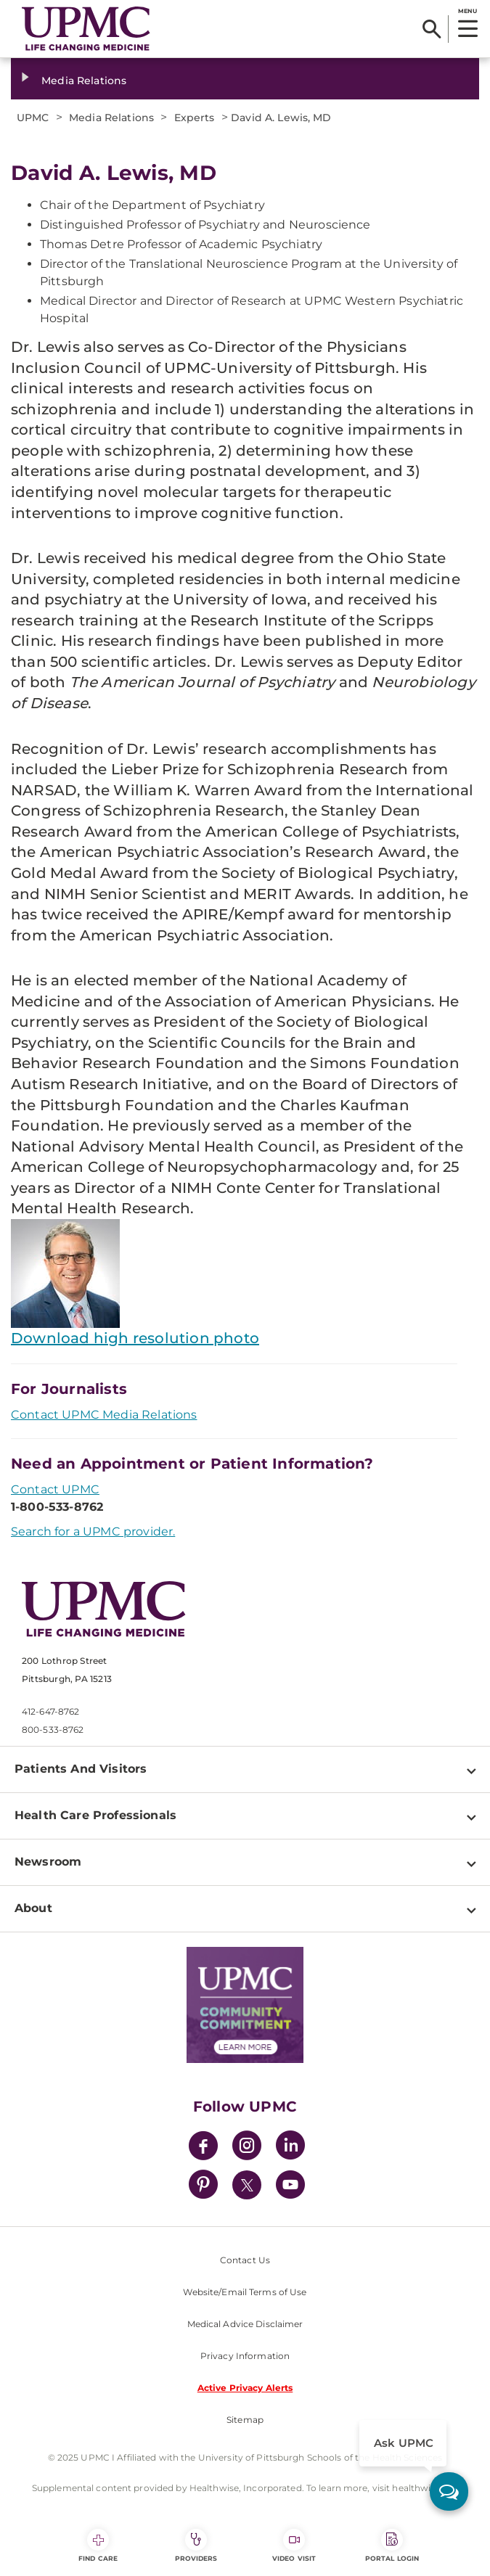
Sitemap (245, 2419)
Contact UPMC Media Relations (104, 1415)
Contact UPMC (55, 1489)
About (33, 1908)
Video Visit (294, 2545)
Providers (196, 2545)
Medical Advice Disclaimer (245, 2323)
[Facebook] (203, 2147)
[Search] (431, 29)
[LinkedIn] (290, 2147)
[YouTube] (290, 2186)
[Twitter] (246, 2184)
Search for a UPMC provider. (93, 1531)
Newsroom (48, 1862)
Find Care (98, 2545)
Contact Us (245, 2260)
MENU (467, 11)
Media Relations (83, 80)
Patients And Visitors (81, 1769)
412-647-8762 (50, 1711)
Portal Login (392, 2545)
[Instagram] (246, 2147)
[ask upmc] (449, 2491)
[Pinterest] (203, 2186)
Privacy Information (245, 2355)
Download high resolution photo (135, 1338)
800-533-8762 (52, 1729)
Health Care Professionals (95, 1815)
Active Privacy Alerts (245, 2387)
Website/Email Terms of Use (244, 2291)
